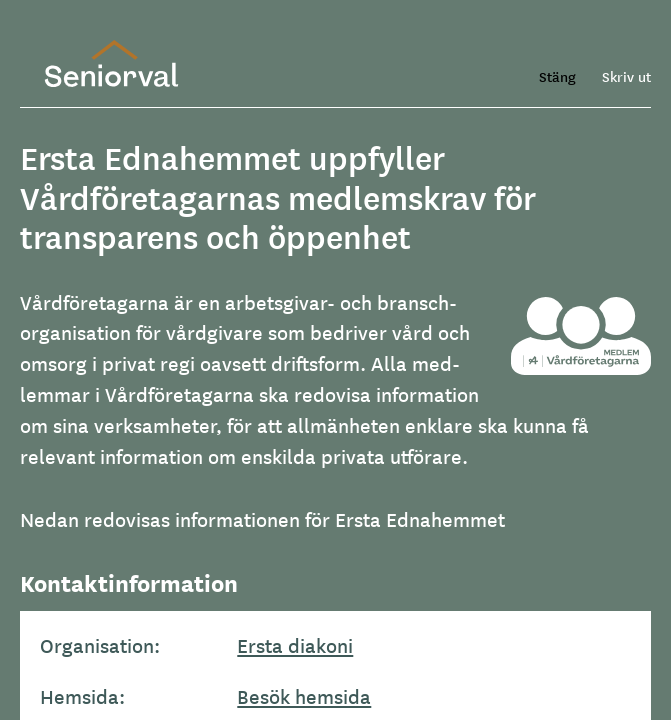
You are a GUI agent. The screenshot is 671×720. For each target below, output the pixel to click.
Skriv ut (626, 76)
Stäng (557, 76)
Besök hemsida (304, 696)
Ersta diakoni (295, 645)
